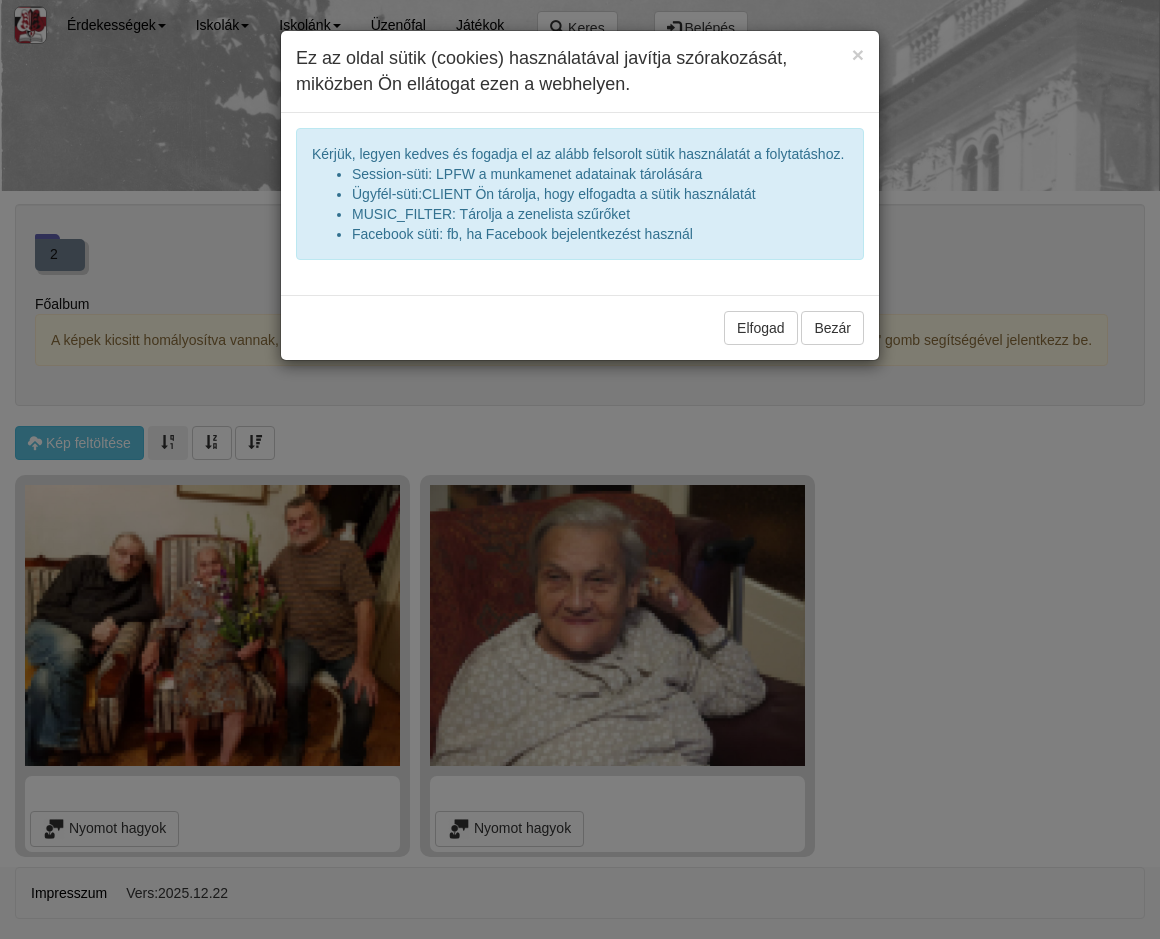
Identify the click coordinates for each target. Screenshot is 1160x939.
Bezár (832, 328)
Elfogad (760, 328)
